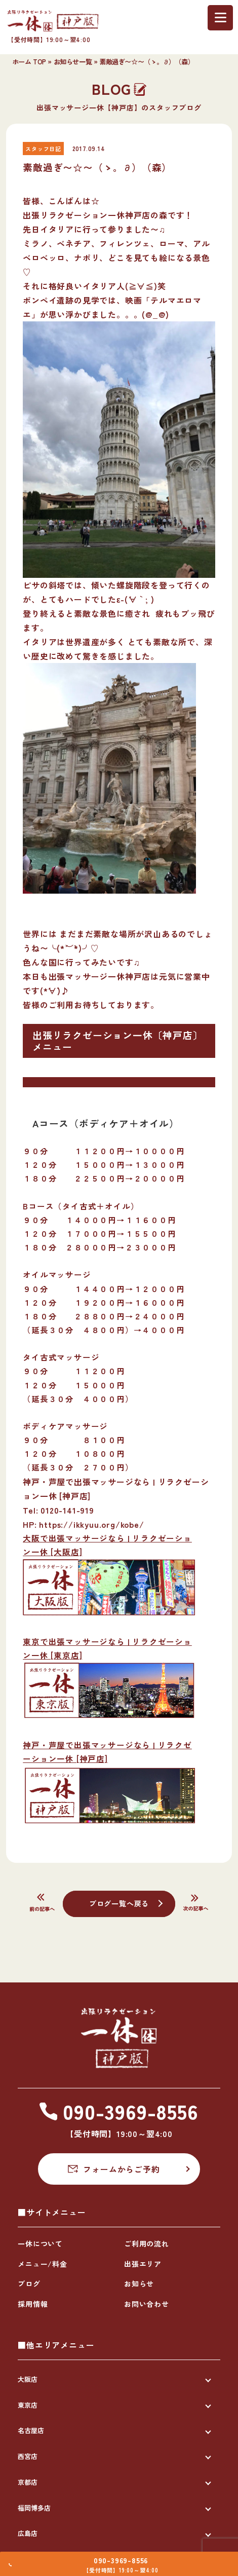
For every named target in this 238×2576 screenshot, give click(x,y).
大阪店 (27, 2379)
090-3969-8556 (125, 2555)
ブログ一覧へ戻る (119, 1903)
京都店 (27, 2482)
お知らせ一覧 (73, 61)
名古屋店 (31, 2430)
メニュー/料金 (42, 2264)
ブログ (29, 2283)
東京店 (27, 2405)
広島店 (27, 2533)
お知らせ (139, 2283)
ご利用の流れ (146, 2243)
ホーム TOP (29, 61)
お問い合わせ (146, 2304)
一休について (40, 2243)
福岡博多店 (34, 2508)
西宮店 (27, 2456)
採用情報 (33, 2304)
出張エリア (143, 2264)
